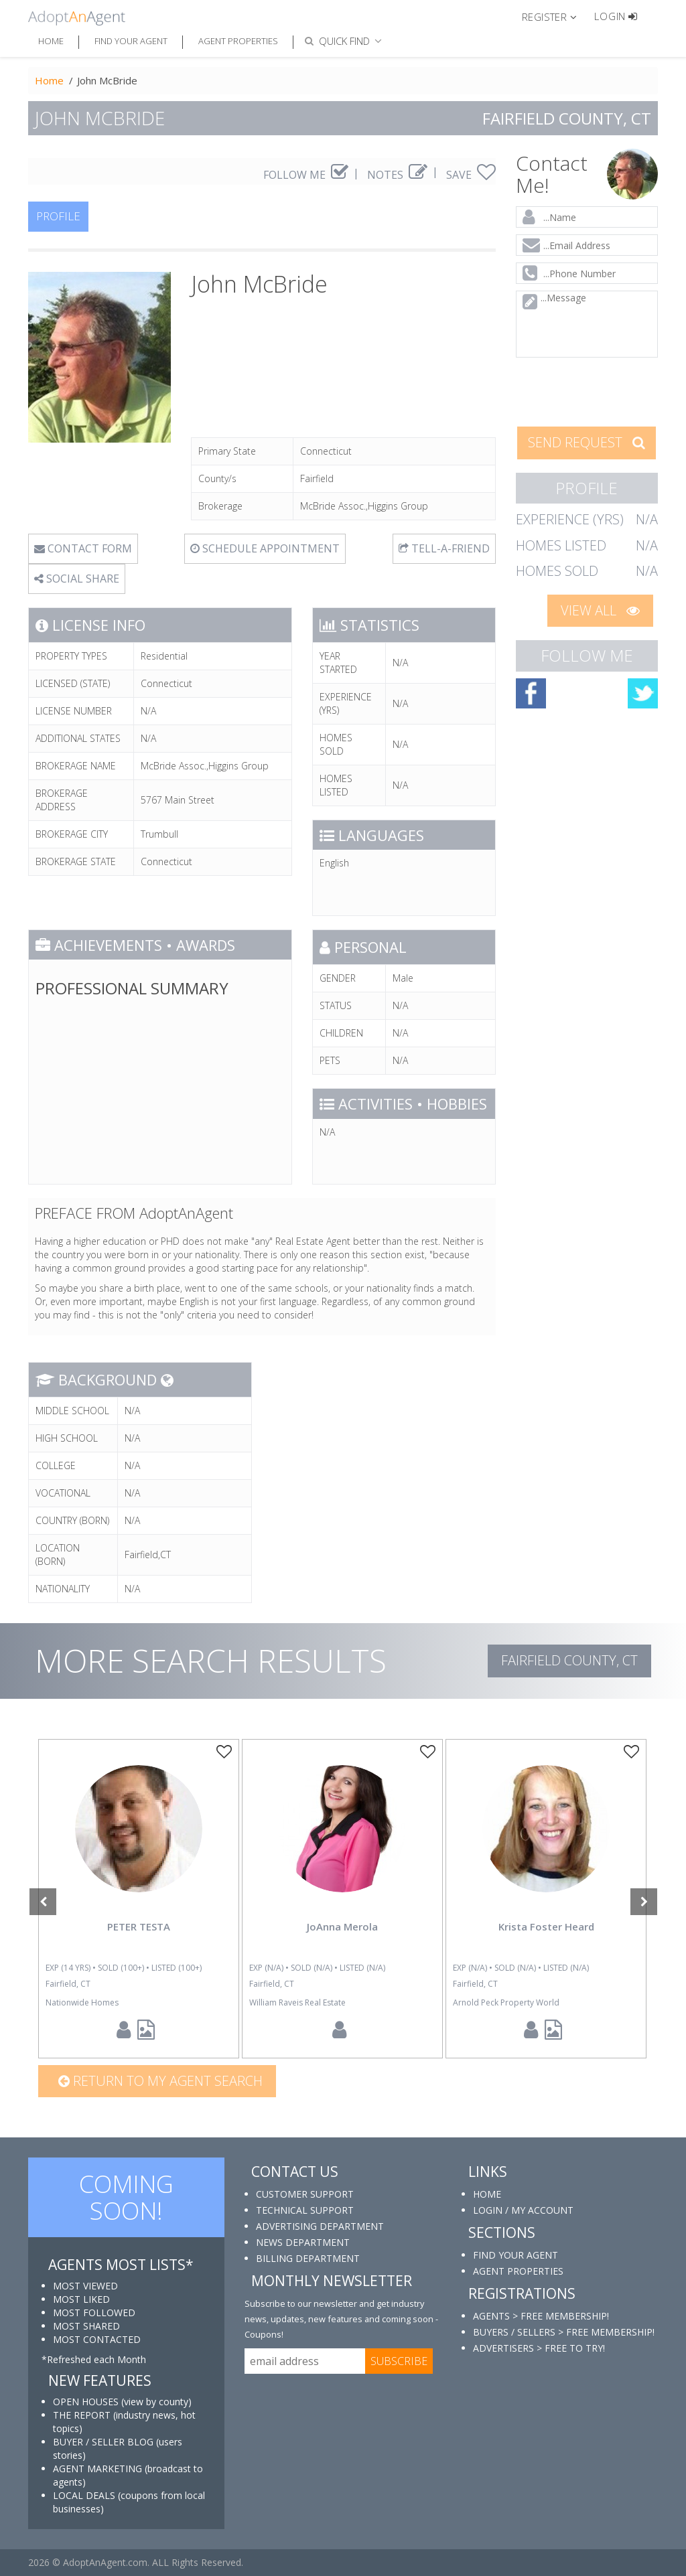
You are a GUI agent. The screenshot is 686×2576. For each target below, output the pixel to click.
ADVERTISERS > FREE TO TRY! (539, 2348)
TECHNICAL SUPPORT (305, 2210)
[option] (138, 1898)
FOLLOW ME (305, 174)
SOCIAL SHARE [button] (76, 578)
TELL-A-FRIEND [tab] (444, 548)
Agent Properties (238, 41)
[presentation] (587, 390)
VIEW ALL (600, 610)
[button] (555, 16)
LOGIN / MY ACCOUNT (523, 2210)
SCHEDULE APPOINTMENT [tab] (265, 548)
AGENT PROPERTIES (518, 2271)
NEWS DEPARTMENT (303, 2242)
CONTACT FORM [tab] (83, 548)
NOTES (397, 174)
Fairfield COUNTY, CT (569, 1660)
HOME (487, 2194)
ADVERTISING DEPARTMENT (320, 2226)
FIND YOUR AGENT (515, 2255)
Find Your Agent (130, 41)
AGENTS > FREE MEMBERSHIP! (541, 2315)
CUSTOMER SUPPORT (305, 2194)
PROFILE (58, 216)
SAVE (471, 174)
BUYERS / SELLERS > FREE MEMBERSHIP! (564, 2332)
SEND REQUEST (586, 442)
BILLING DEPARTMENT (308, 2258)
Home (51, 41)
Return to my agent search (160, 2081)
